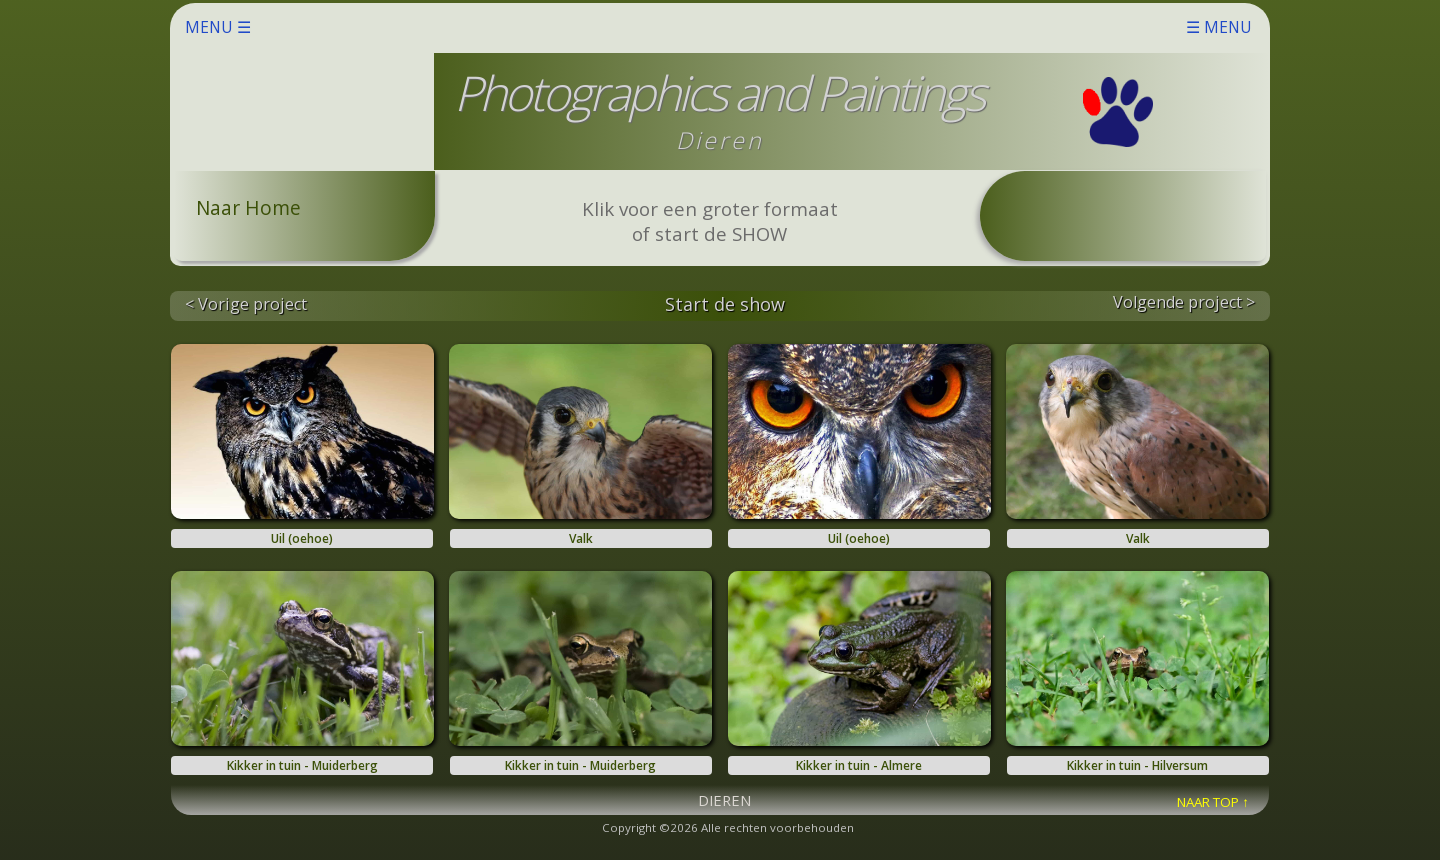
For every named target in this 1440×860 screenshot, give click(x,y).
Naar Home (248, 207)
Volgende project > (1184, 302)
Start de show (725, 304)
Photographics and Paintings (718, 92)
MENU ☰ (718, 27)
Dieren (720, 140)
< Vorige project (246, 304)
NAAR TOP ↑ (1213, 802)
